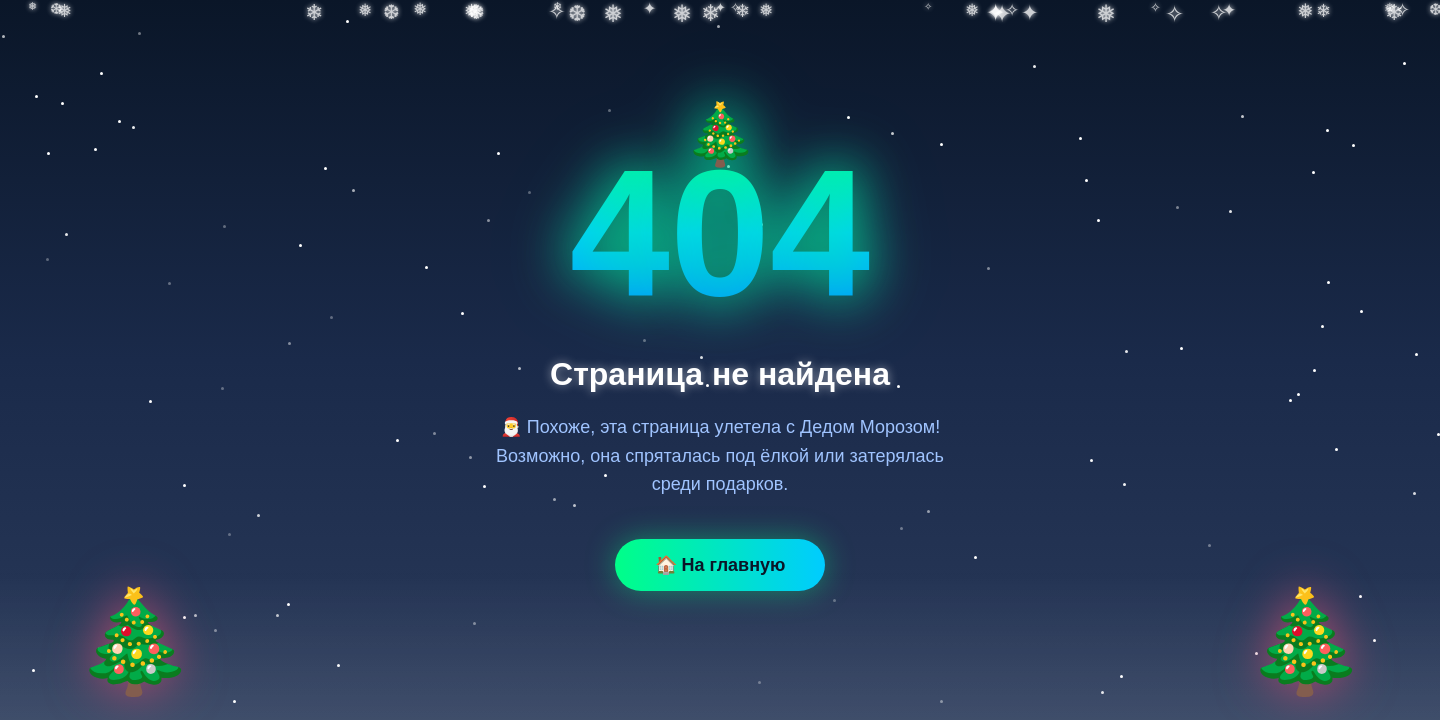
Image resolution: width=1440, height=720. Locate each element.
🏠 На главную (720, 565)
